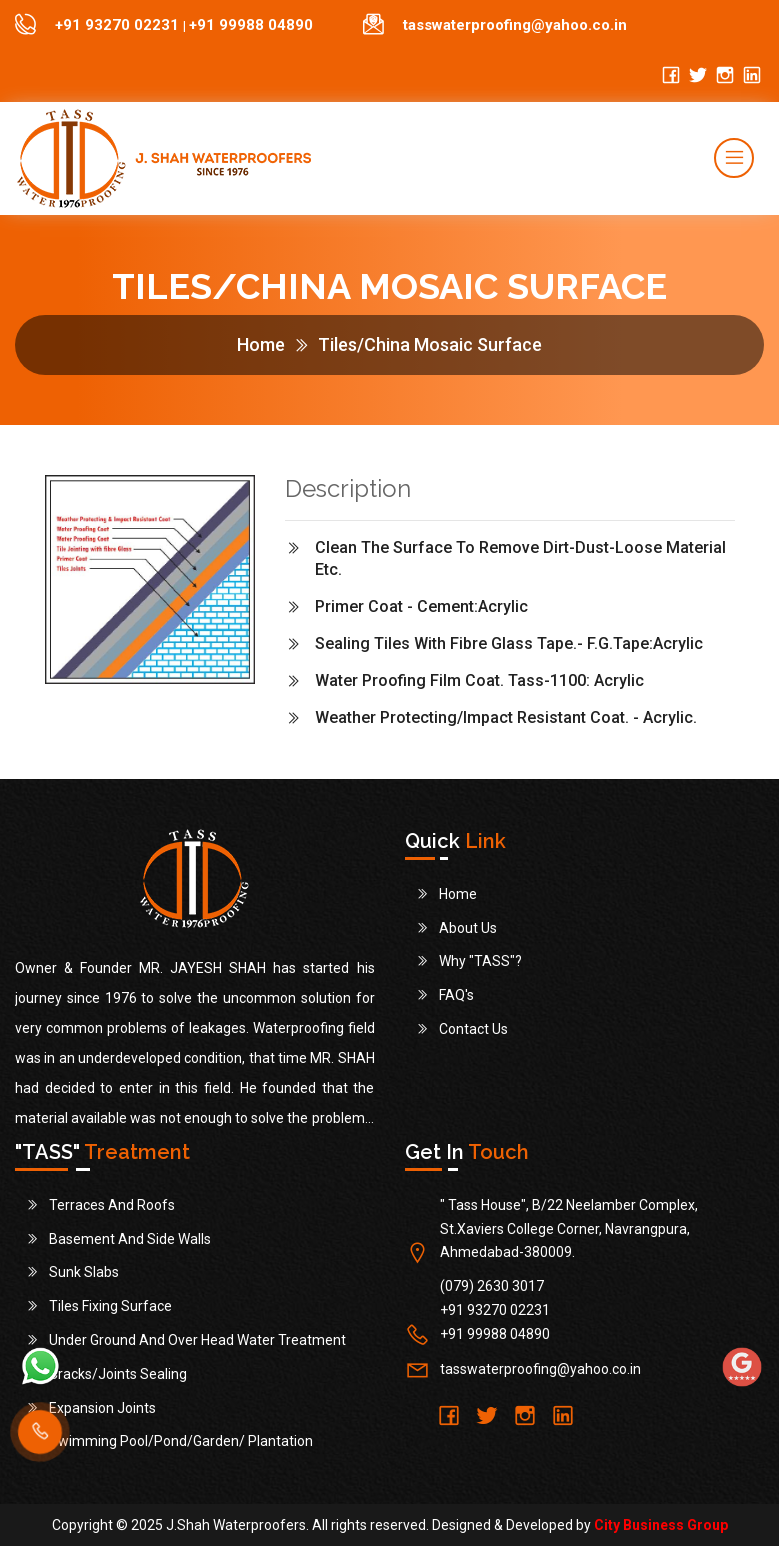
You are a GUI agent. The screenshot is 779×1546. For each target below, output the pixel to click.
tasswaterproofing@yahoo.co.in (515, 25)
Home (261, 344)
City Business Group (661, 1525)
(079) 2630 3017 (492, 1286)
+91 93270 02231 (119, 25)
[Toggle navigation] (734, 158)
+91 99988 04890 (251, 25)
